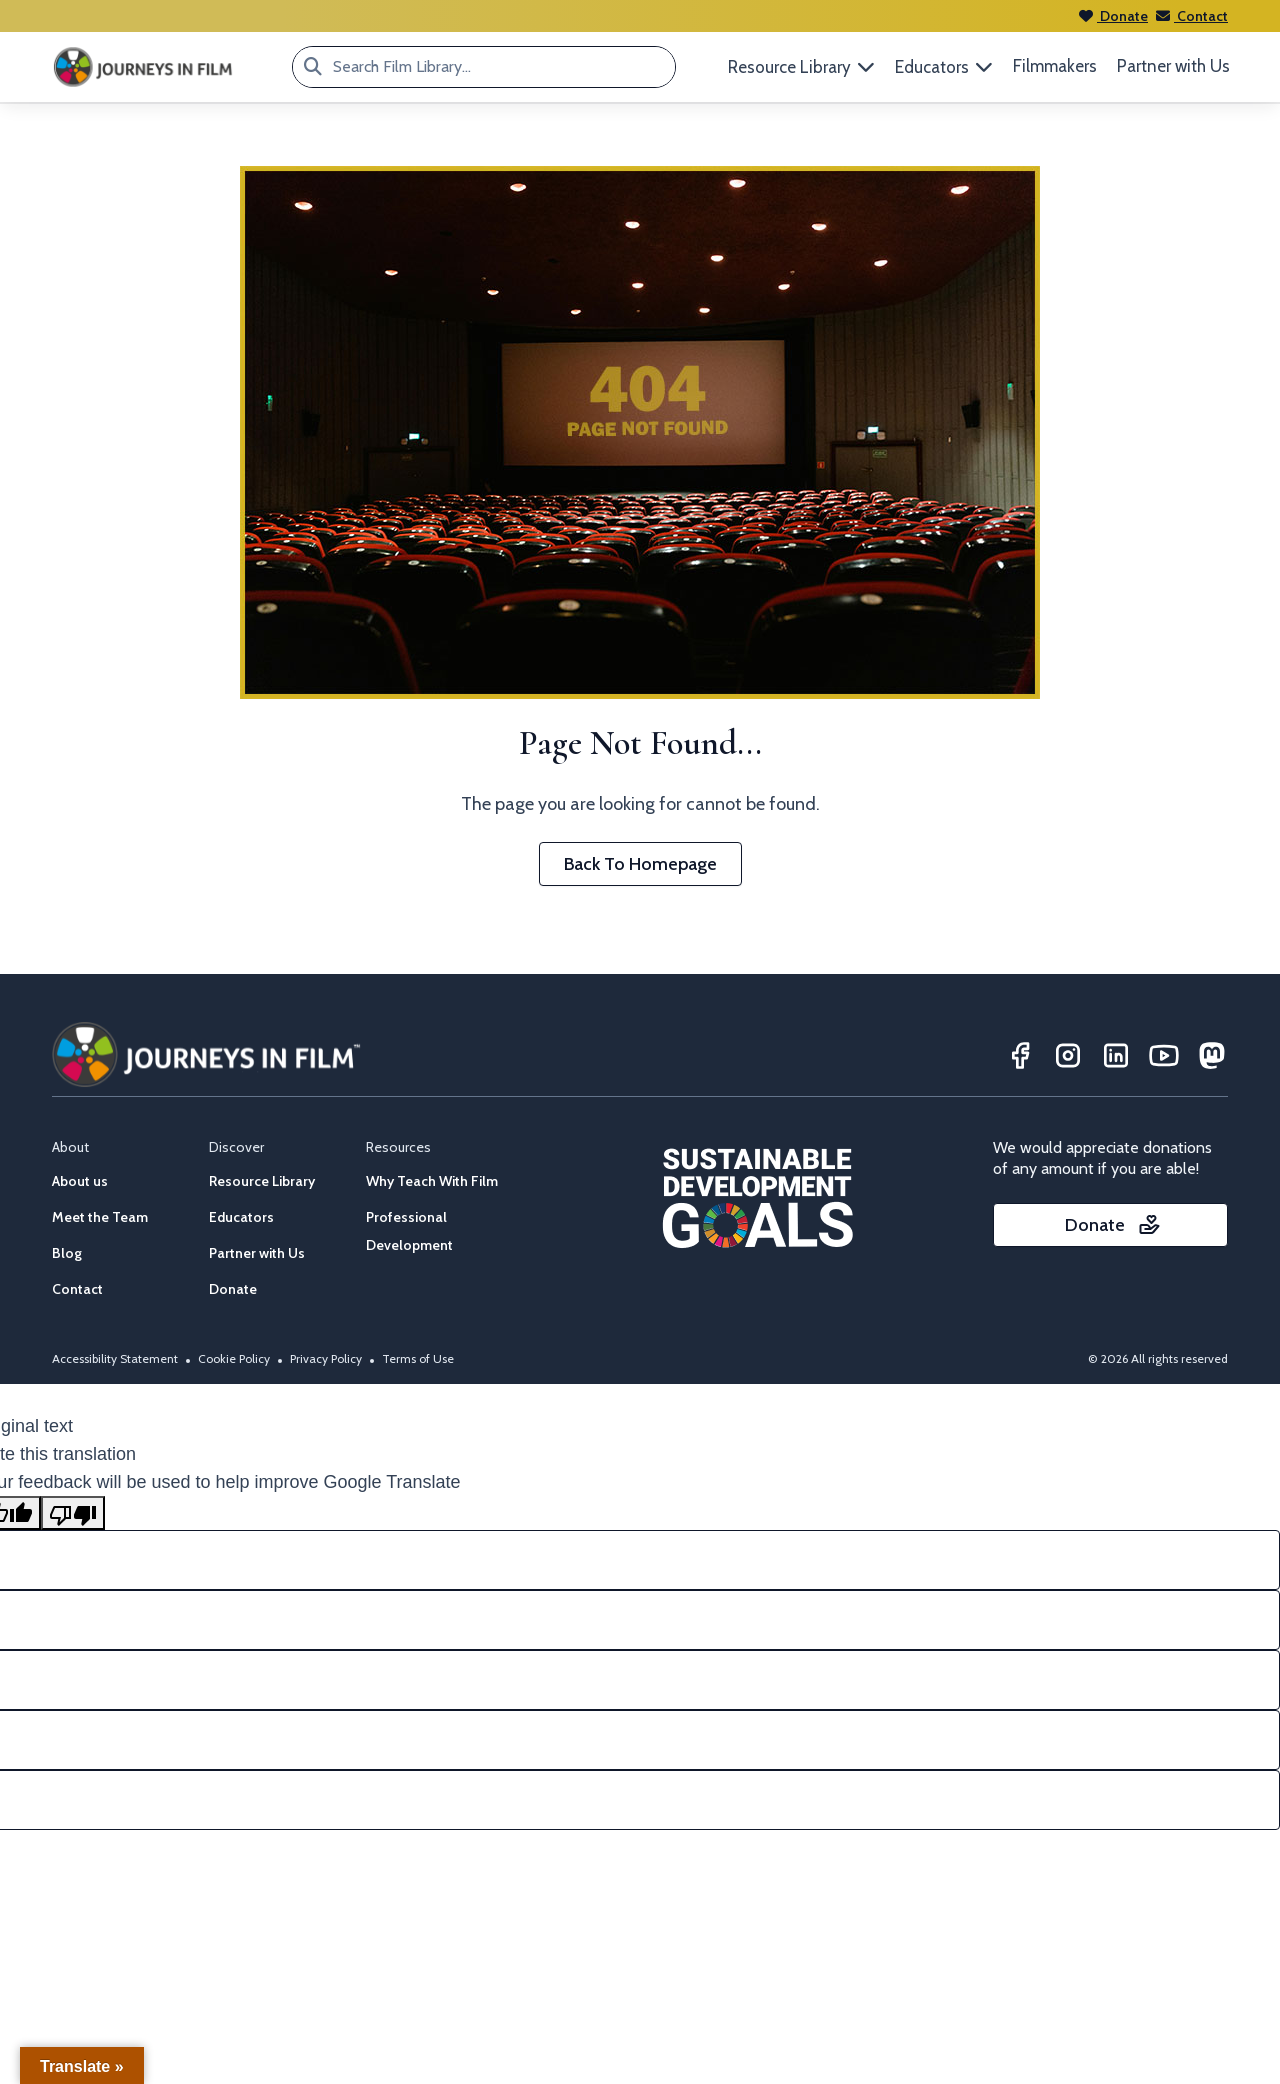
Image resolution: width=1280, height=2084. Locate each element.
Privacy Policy (326, 1358)
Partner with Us (1173, 66)
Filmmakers (1055, 66)
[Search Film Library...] (313, 67)
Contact (1192, 16)
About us (80, 1181)
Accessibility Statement (115, 1358)
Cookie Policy (234, 1358)
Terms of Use (418, 1358)
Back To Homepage (640, 864)
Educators (241, 1217)
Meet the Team (100, 1217)
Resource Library (262, 1181)
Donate (1113, 16)
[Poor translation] (73, 1513)
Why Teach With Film (432, 1181)
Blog (67, 1253)
